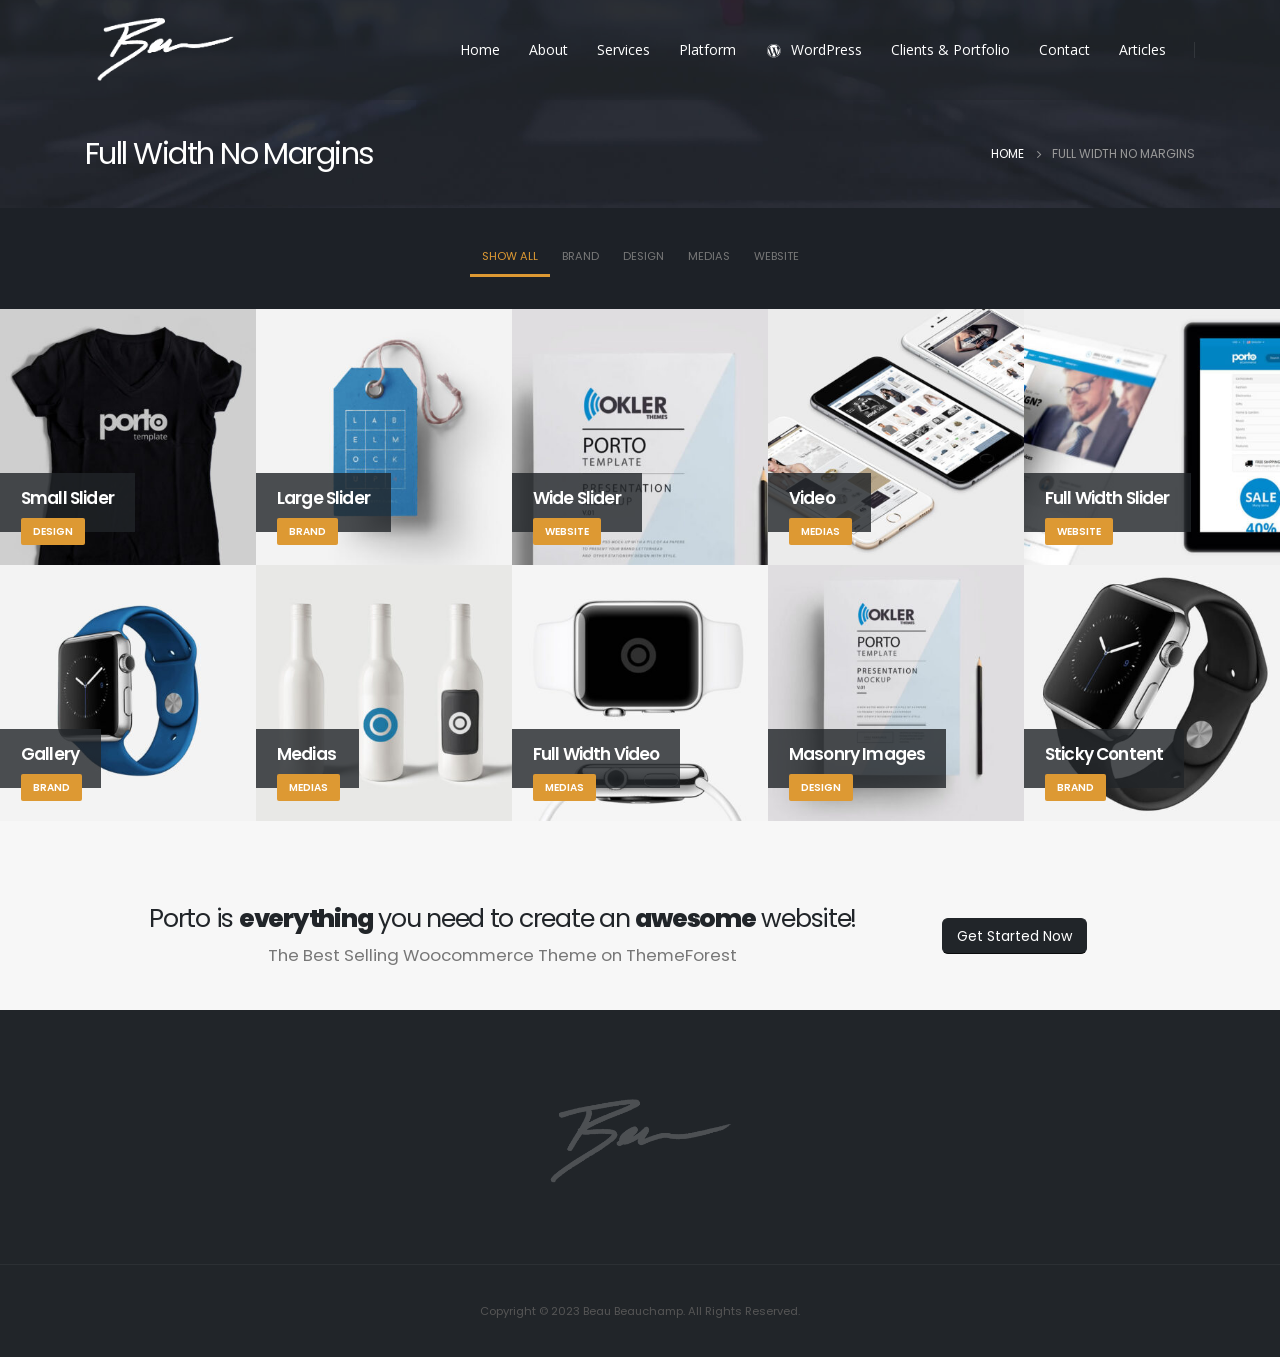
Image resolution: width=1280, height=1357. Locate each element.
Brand (580, 256)
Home (480, 49)
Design (643, 256)
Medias (709, 256)
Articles (1142, 49)
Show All (510, 256)
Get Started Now (1014, 936)
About (548, 49)
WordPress (813, 49)
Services (623, 49)
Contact (1064, 49)
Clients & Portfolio (950, 49)
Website (776, 256)
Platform (707, 49)
